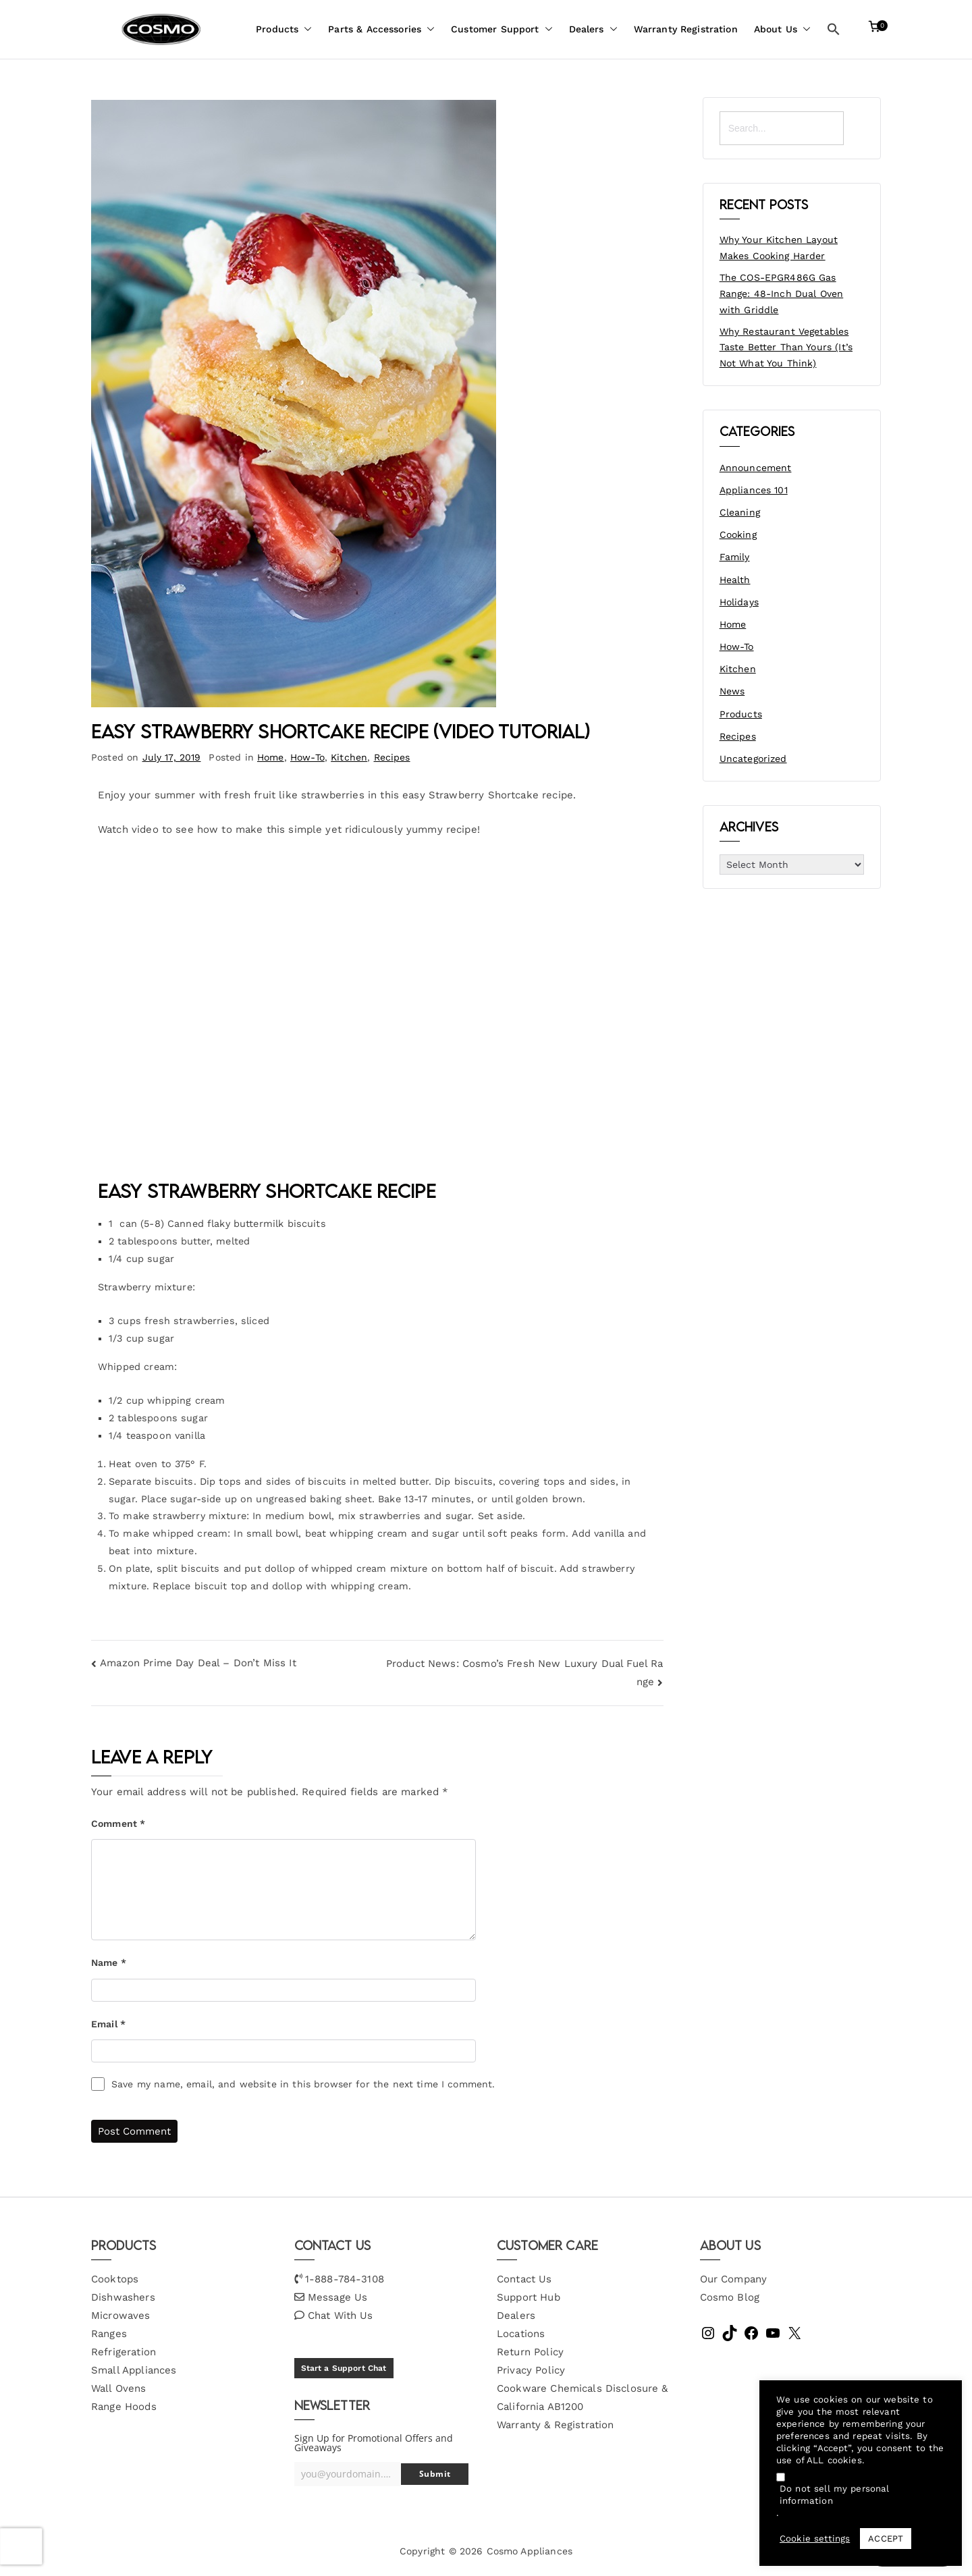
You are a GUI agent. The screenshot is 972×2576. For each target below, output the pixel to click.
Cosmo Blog (730, 2297)
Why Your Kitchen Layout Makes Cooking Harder (779, 247)
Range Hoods (124, 2407)
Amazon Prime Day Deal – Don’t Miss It (198, 1663)
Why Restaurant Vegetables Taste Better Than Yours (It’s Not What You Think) (786, 347)
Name (108, 1962)
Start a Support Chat (344, 2368)
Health (735, 579)
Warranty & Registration (555, 2425)
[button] (305, 29)
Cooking (738, 534)
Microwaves (121, 2315)
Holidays (739, 602)
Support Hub (528, 2297)
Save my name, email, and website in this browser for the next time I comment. (303, 2084)
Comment (118, 1823)
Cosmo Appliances (529, 2551)
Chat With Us (340, 2315)
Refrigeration (123, 2352)
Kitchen (349, 757)
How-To (307, 757)
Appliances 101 (754, 490)
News (732, 691)
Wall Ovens (118, 2388)
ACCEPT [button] (885, 2538)
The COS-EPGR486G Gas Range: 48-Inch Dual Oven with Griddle (782, 293)
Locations (521, 2334)
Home (270, 757)
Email (108, 2024)
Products (284, 29)
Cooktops (114, 2279)
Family (735, 556)
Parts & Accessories (381, 29)
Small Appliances (133, 2370)
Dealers (593, 29)
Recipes (392, 757)
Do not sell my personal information (834, 2495)
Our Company (733, 2279)
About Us (782, 29)
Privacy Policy (531, 2370)
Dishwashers (123, 2297)
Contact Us (524, 2279)
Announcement (756, 467)
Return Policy (530, 2352)
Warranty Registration (686, 29)
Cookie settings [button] (815, 2538)
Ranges (109, 2334)
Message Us (338, 2297)
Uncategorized (753, 758)
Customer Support (501, 29)
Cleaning (740, 512)
